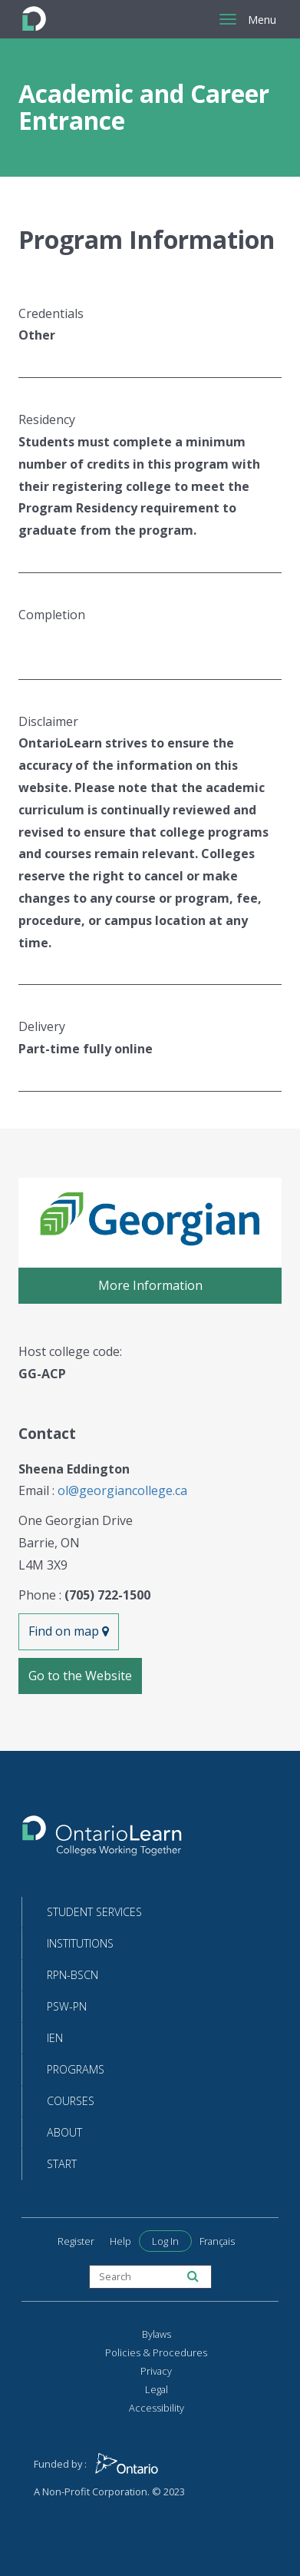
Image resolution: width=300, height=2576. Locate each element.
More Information (150, 1285)
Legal (156, 2389)
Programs (75, 2069)
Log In (165, 2241)
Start (62, 2164)
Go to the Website (80, 1675)
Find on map (68, 1631)
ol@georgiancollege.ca (122, 1490)
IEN (55, 2038)
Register (76, 2241)
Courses (70, 2101)
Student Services (94, 1912)
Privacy (156, 2371)
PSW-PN (67, 2006)
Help (120, 2241)
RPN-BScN (72, 1975)
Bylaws (156, 2334)
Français (217, 2241)
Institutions (80, 1943)
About (64, 2132)
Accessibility (156, 2408)
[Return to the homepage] (102, 1840)
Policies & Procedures (156, 2352)
